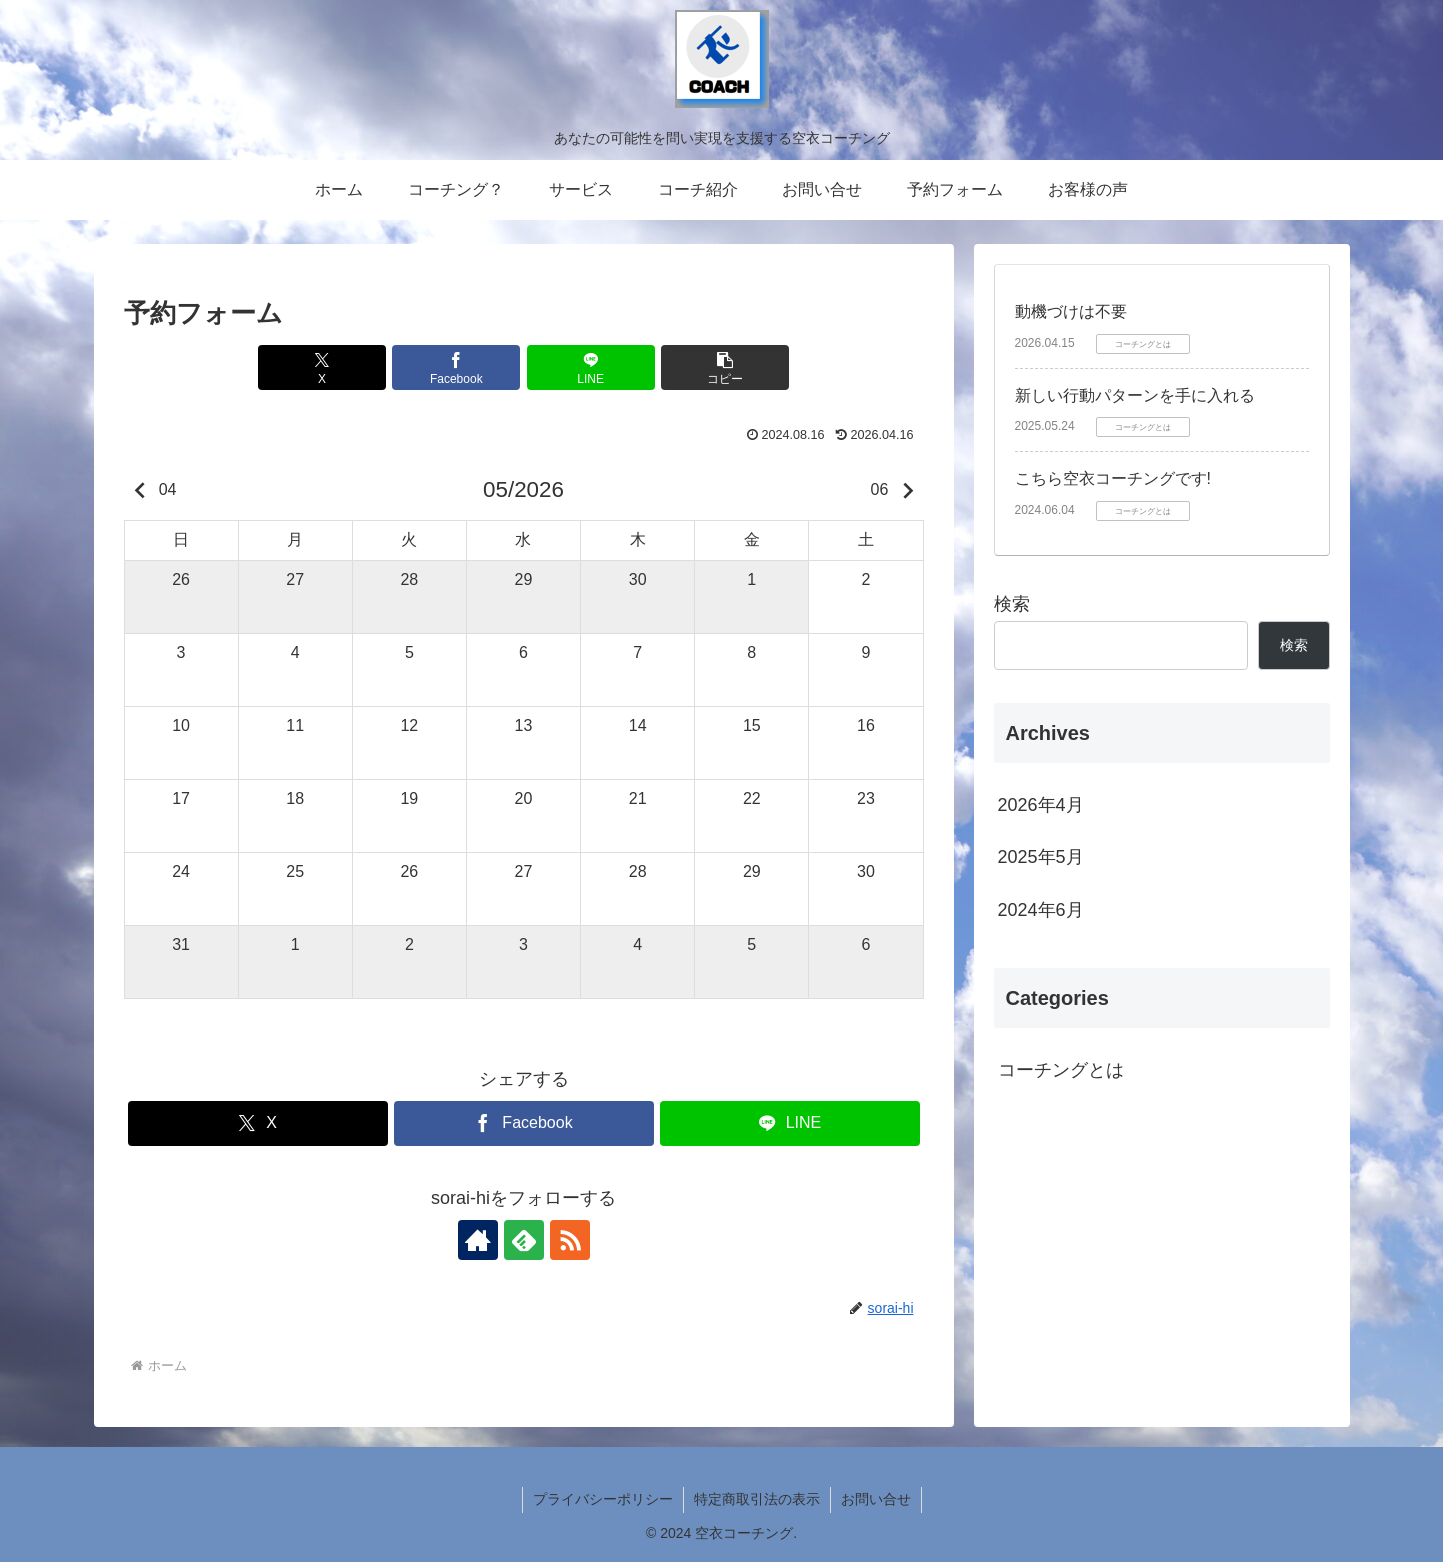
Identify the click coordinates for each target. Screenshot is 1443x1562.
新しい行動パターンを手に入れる (1135, 395)
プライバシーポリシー (603, 1499)
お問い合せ (876, 1499)
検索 (1012, 604)
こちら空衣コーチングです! (1113, 478)
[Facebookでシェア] (456, 367)
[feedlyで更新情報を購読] (524, 1240)
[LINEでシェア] (591, 367)
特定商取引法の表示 (757, 1499)
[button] (725, 367)
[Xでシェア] (322, 367)
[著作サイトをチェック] (478, 1240)
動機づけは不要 (1071, 311)
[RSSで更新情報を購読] (570, 1240)
